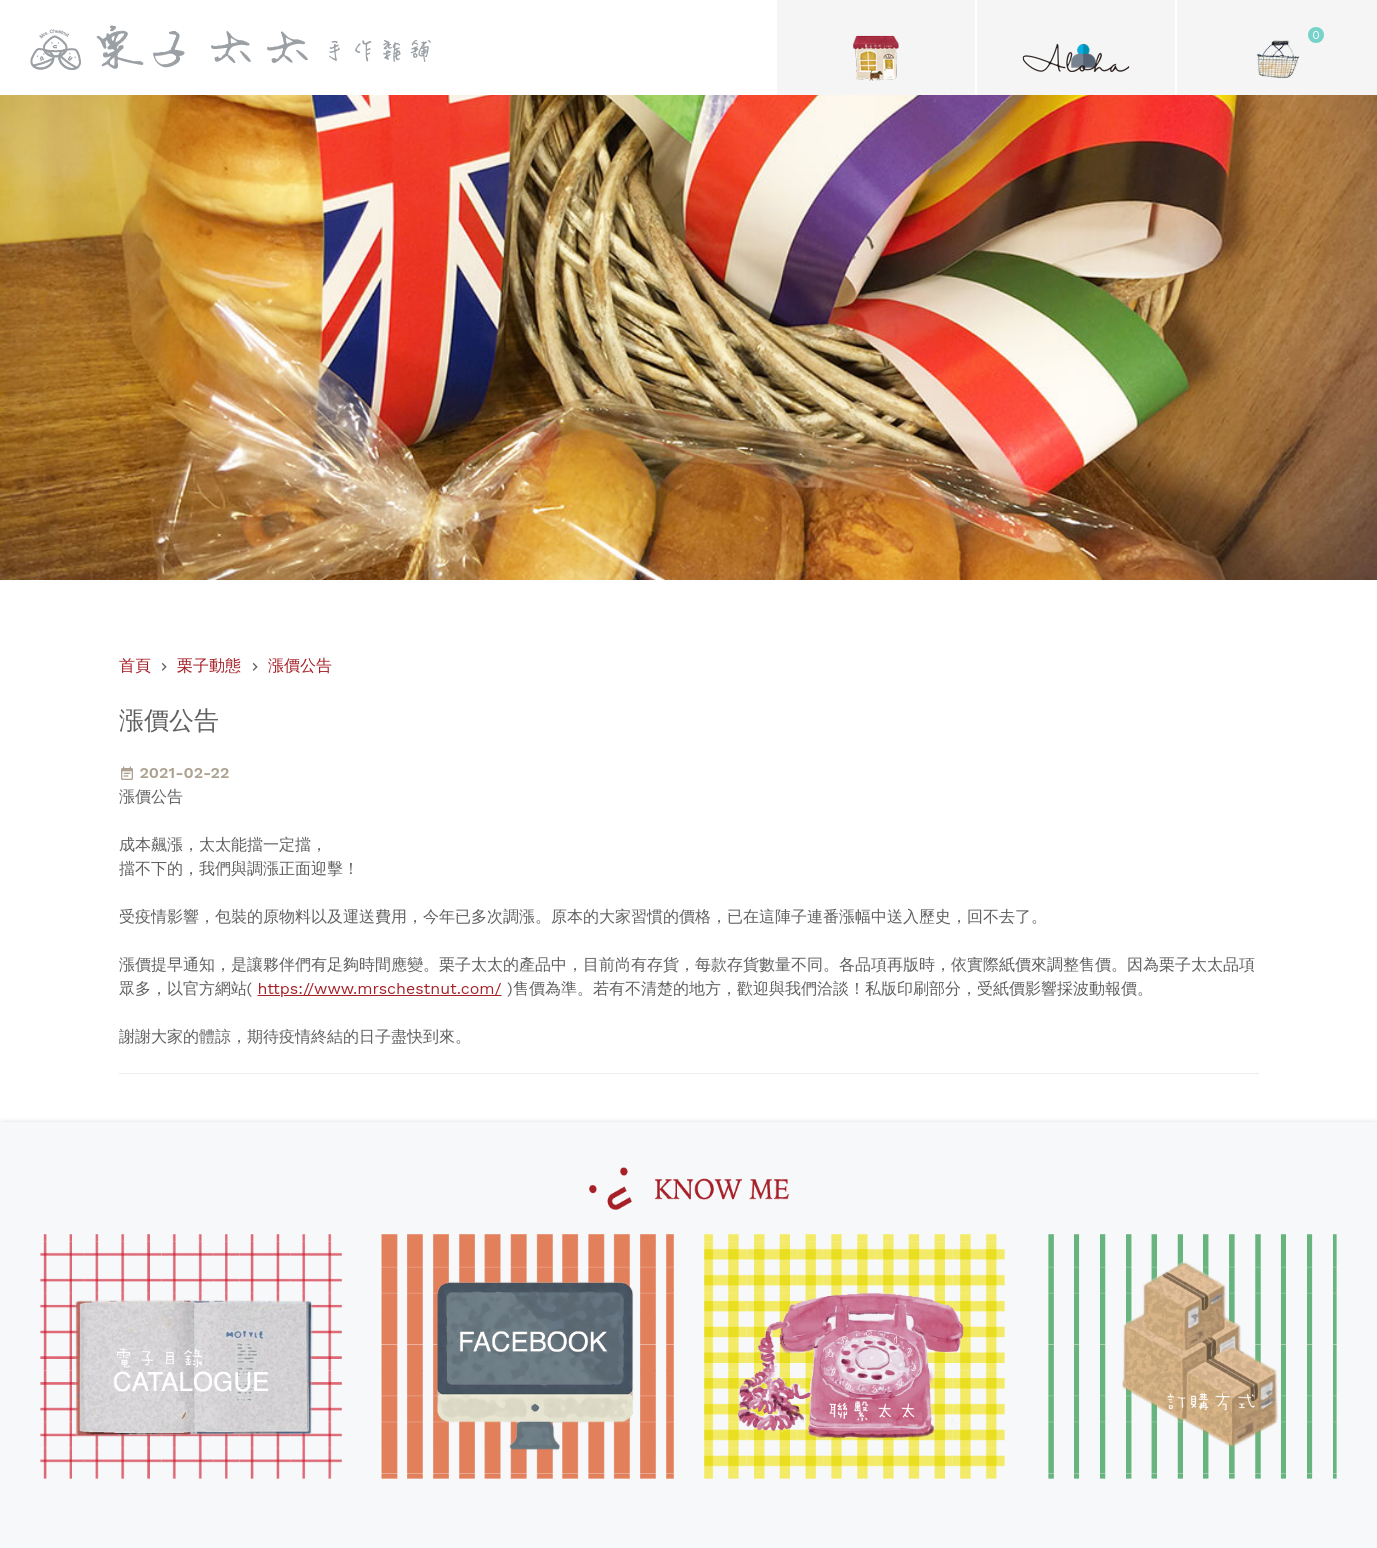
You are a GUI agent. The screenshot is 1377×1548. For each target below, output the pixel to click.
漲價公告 (300, 665)
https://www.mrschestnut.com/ (380, 988)
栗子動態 (209, 665)
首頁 (135, 665)
